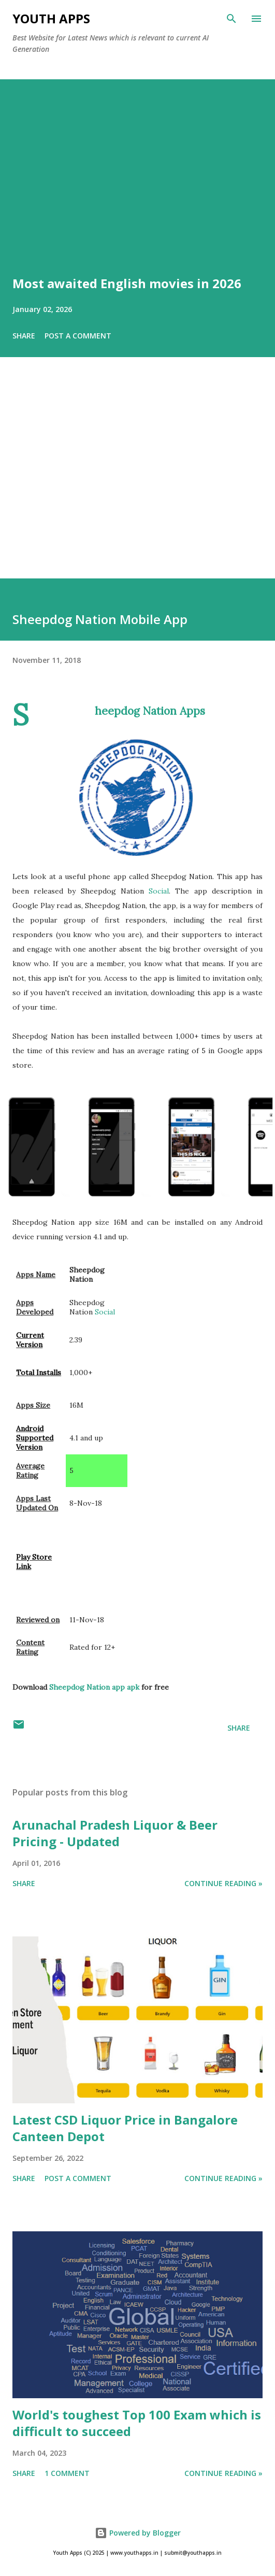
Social (159, 891)
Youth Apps (51, 18)
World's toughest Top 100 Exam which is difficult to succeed (136, 2423)
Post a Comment (78, 336)
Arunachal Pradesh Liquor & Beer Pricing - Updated (115, 1833)
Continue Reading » (223, 1883)
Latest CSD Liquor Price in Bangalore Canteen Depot (125, 2128)
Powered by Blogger (138, 2533)
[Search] (231, 18)
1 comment (67, 2473)
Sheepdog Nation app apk (94, 1687)
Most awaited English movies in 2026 (126, 283)
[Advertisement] (137, 482)
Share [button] (23, 336)
